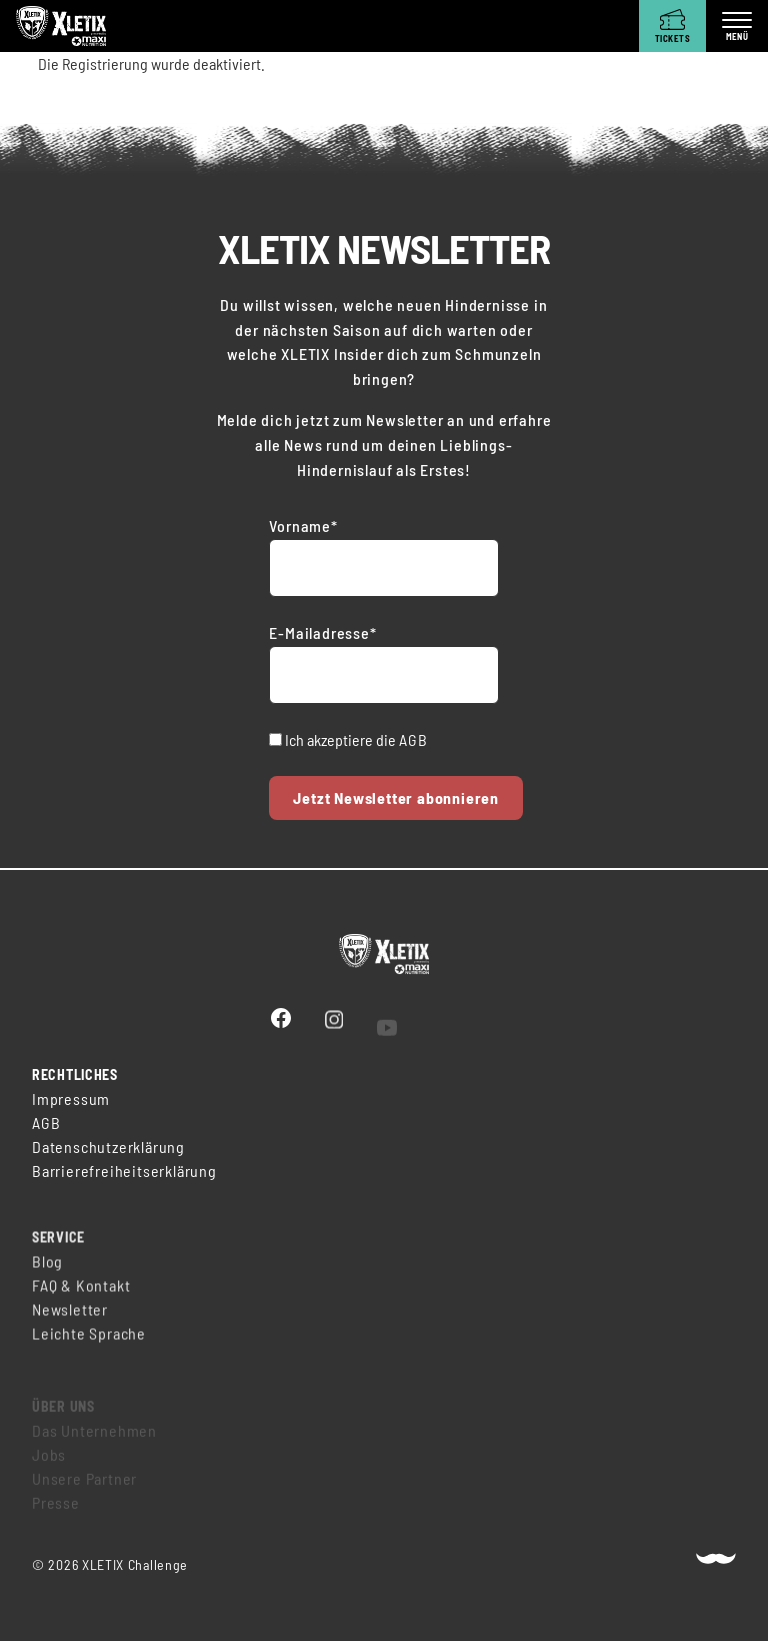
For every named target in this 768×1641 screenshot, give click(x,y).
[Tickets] (672, 26)
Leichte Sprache (89, 1341)
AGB (413, 739)
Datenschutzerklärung (108, 1148)
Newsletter (70, 1317)
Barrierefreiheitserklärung (124, 1172)
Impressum (71, 1100)
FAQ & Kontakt (81, 1293)
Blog (47, 1269)
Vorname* (303, 525)
